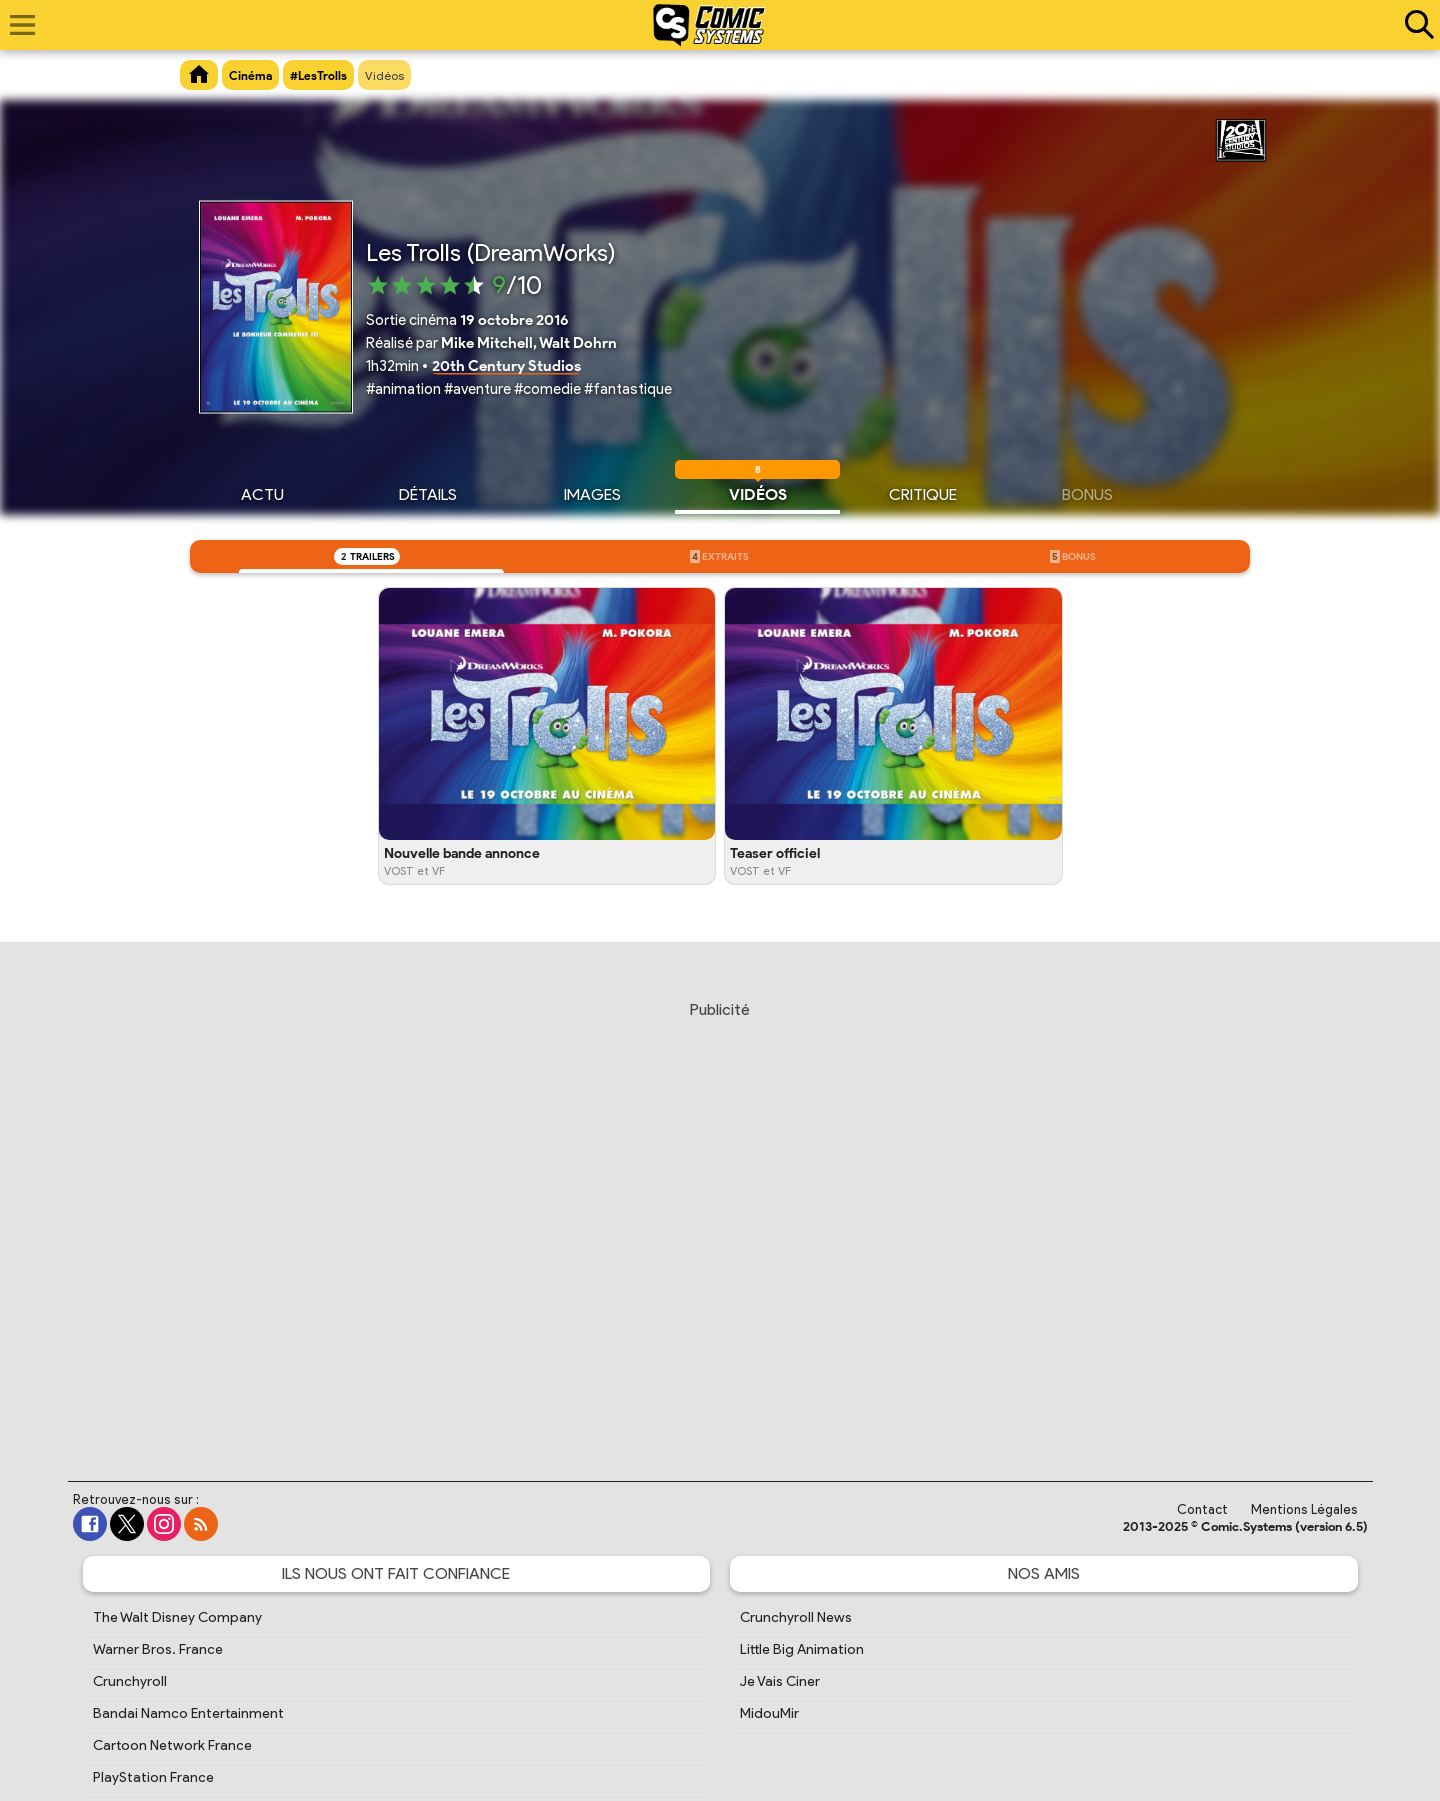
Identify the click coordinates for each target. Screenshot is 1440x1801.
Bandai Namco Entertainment (188, 1713)
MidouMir (769, 1713)
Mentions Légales (1304, 1509)
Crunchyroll (130, 1681)
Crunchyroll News (796, 1617)
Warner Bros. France (158, 1649)
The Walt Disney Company (177, 1617)
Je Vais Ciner (780, 1681)
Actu (262, 492)
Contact (1202, 1509)
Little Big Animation (802, 1649)
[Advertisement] (720, 1222)
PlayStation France (153, 1777)
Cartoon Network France (172, 1745)
